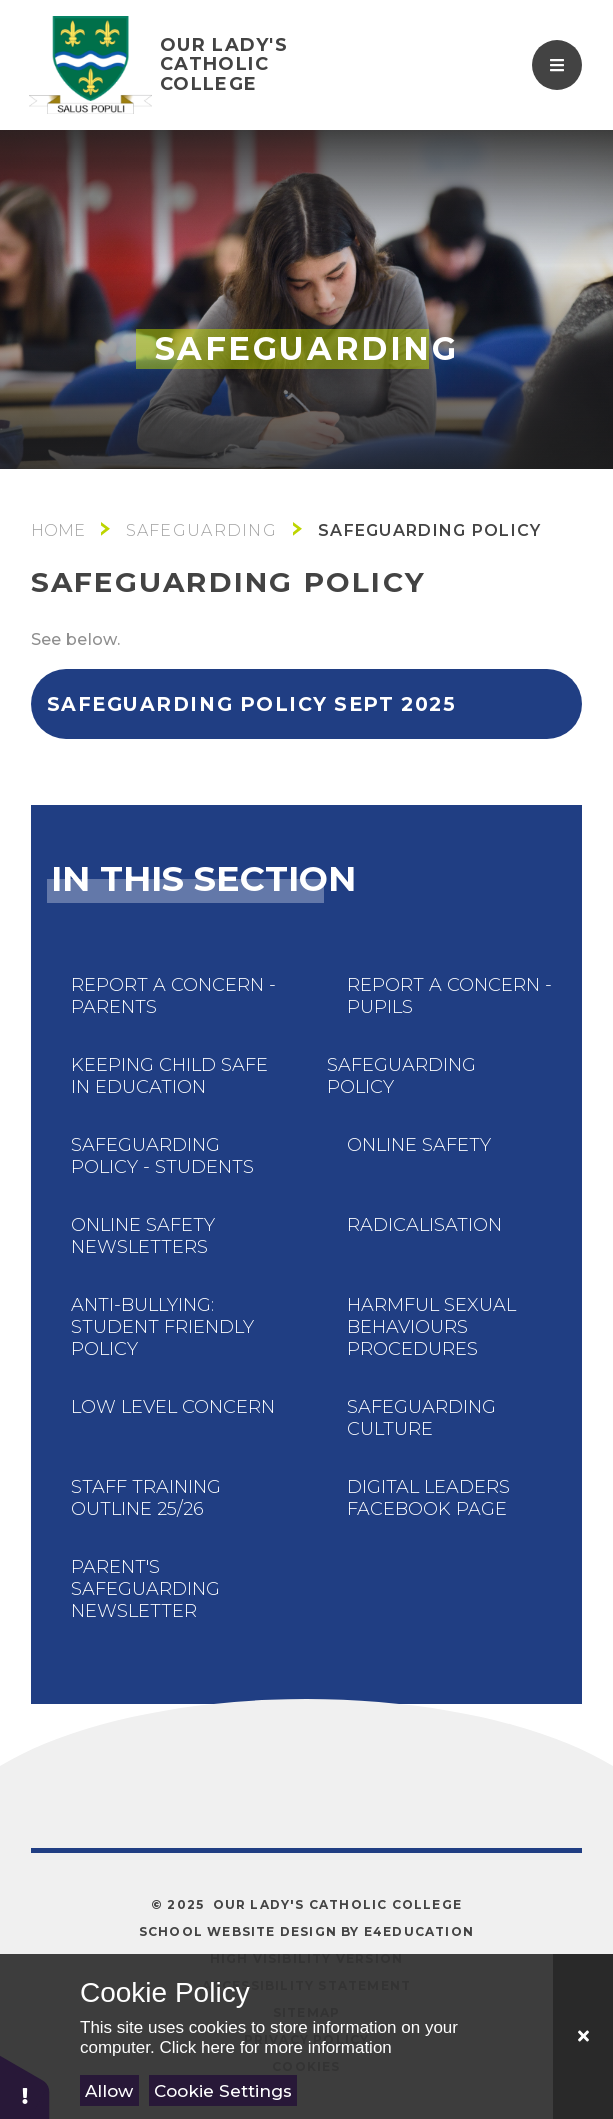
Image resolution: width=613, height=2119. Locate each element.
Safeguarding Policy (429, 530)
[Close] (583, 2036)
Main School (58, 530)
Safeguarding (201, 530)
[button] (25, 2086)
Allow (109, 2091)
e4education (419, 1931)
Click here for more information (275, 2047)
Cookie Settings (223, 2091)
